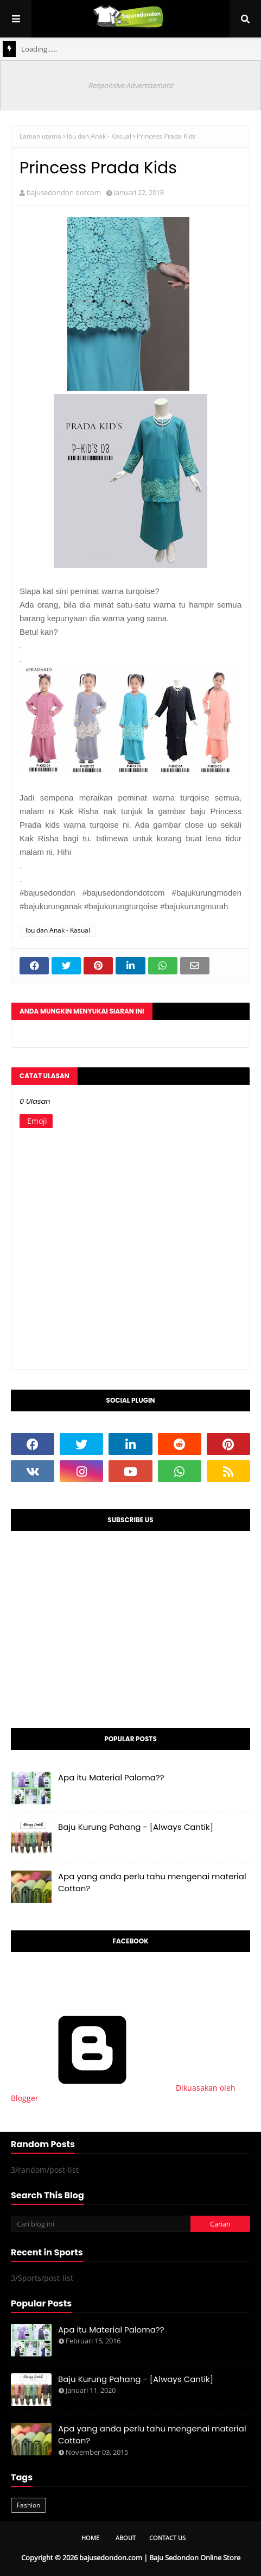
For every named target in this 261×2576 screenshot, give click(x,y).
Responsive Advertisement (130, 85)
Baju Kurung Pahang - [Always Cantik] (135, 1827)
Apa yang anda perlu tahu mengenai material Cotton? (152, 1883)
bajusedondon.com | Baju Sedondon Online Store (159, 2557)
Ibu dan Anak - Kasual (99, 136)
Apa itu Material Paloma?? (111, 1777)
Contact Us (167, 2538)
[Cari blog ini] (100, 2224)
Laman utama (40, 136)
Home (90, 2538)
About (126, 2538)
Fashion (28, 2505)
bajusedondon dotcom (64, 192)
